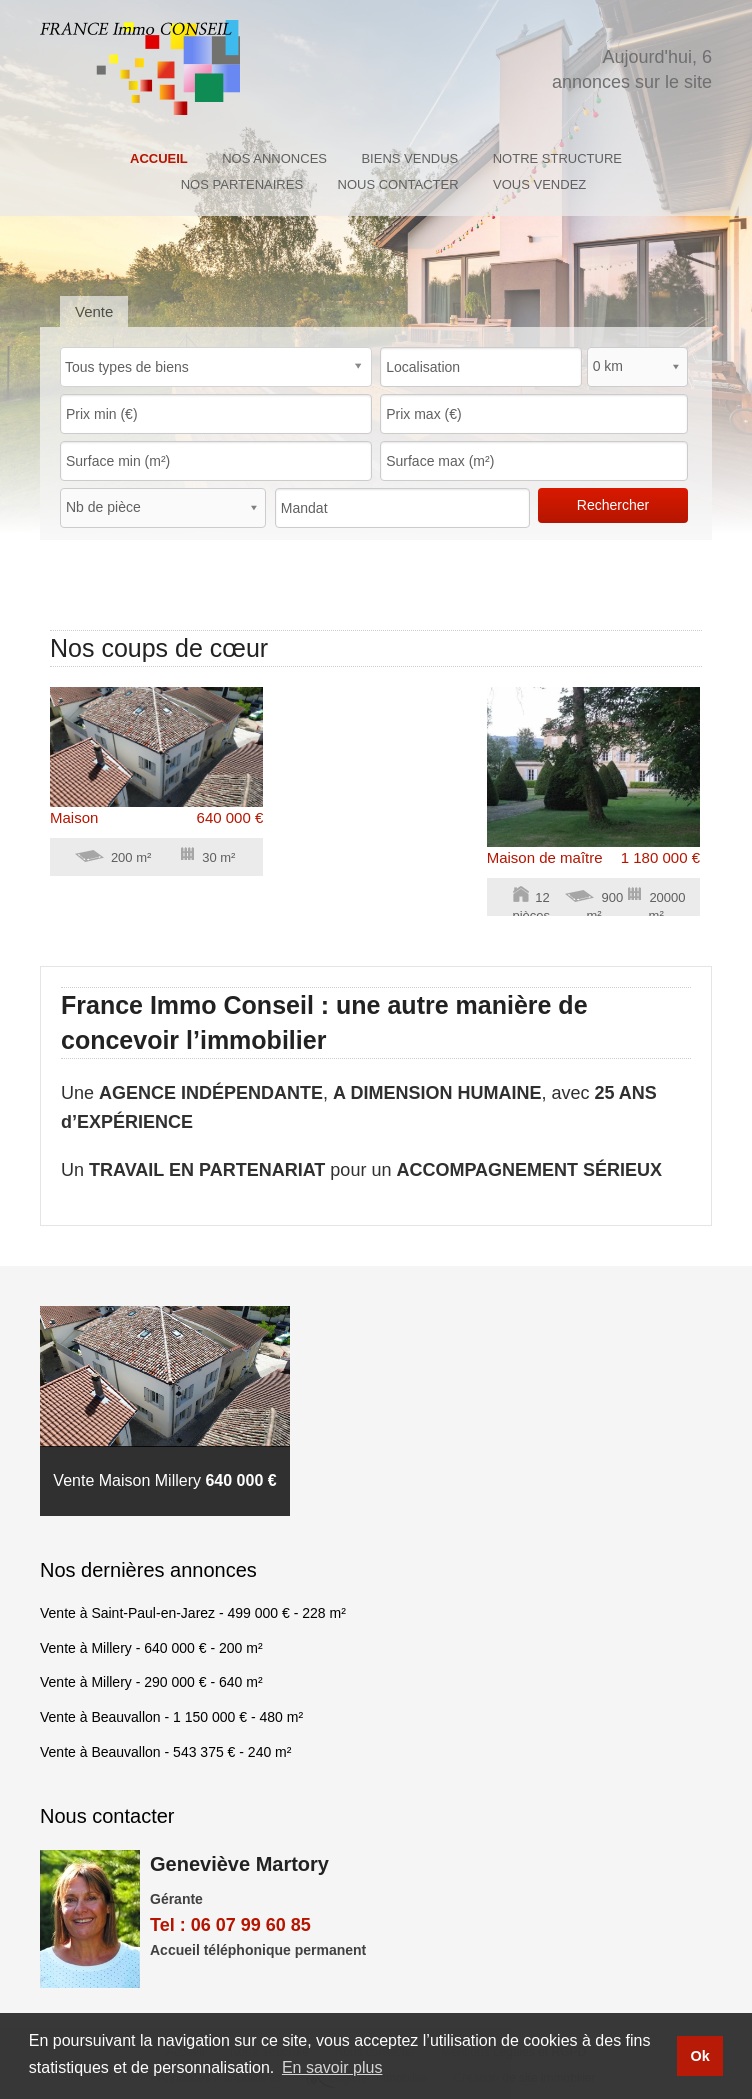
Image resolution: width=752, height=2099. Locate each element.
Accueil (159, 158)
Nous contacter (398, 184)
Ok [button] (699, 2056)
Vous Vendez (539, 184)
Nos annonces (274, 158)
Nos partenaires (242, 184)
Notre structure (557, 158)
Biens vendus (409, 158)
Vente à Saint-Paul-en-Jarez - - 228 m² (193, 1613)
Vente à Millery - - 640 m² (151, 1682)
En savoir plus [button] (332, 2067)
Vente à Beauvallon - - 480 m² (171, 1717)
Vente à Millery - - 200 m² (151, 1648)
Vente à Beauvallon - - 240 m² (165, 1752)
